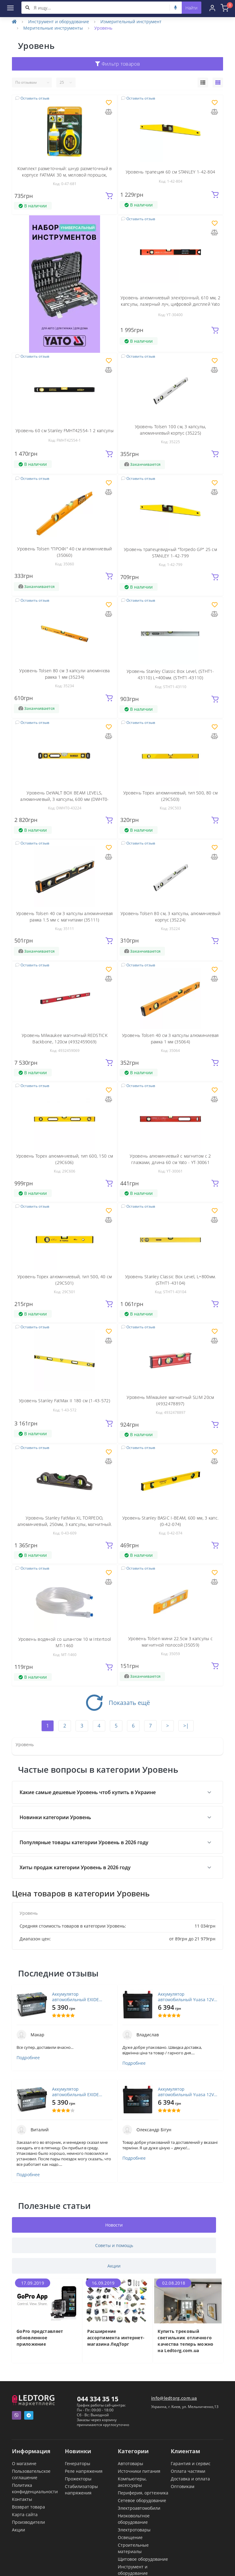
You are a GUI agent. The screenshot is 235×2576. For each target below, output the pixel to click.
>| (186, 1725)
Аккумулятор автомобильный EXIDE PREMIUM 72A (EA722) (75, 1996)
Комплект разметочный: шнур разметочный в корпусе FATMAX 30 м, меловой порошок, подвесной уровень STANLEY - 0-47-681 (64, 175)
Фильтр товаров (117, 63)
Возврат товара (28, 2507)
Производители (28, 2522)
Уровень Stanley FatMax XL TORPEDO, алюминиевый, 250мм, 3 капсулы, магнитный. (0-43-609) (64, 1524)
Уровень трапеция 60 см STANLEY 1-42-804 (170, 172)
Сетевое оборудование (142, 2500)
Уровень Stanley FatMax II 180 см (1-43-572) (64, 1400)
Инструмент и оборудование (58, 21)
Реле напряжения (84, 2471)
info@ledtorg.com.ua (174, 2398)
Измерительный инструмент (131, 21)
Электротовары (134, 2530)
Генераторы (77, 2463)
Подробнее (28, 2057)
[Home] (14, 21)
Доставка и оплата (190, 2479)
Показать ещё (117, 1703)
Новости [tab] (114, 2225)
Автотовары (130, 2463)
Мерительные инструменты (53, 28)
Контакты (22, 2499)
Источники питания (139, 2471)
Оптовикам (182, 2486)
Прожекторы (78, 2479)
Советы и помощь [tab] (114, 2245)
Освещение (130, 2537)
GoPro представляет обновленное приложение (40, 2337)
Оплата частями (188, 2471)
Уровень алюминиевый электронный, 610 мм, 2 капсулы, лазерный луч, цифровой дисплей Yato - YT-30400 (171, 304)
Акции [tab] (114, 2266)
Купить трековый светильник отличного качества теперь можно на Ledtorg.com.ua (185, 2340)
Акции (18, 2530)
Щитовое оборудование (143, 2559)
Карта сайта (25, 2514)
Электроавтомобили (139, 2508)
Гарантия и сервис (191, 2463)
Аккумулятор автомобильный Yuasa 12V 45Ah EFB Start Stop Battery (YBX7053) (186, 1996)
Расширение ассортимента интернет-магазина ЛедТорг (116, 2337)
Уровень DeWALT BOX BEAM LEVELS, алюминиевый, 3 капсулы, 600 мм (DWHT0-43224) (64, 799)
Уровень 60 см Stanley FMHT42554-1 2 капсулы (65, 430)
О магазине (24, 2463)
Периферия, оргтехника (143, 2493)
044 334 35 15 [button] (97, 2399)
